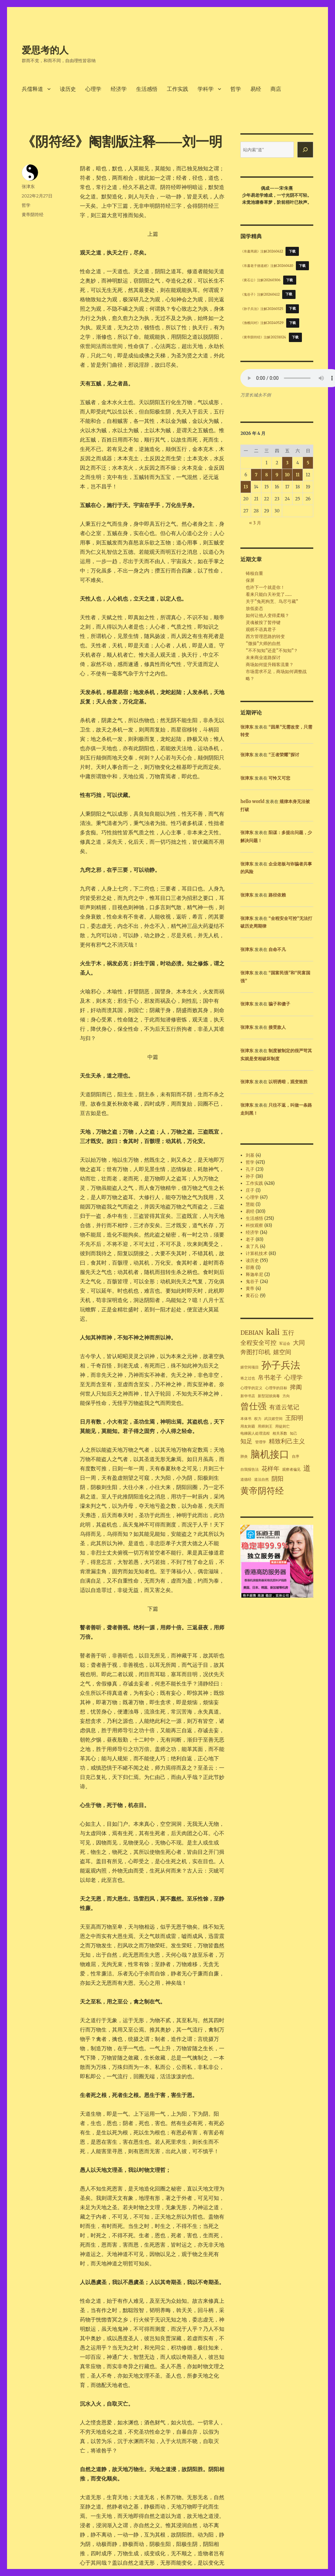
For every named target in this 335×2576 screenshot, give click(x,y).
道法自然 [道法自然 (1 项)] (261, 1479)
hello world (252, 801)
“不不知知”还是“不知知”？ (272, 650)
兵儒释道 (32, 89)
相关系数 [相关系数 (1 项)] (279, 1433)
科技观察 (254, 1225)
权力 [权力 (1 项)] (257, 1419)
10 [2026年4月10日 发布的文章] (287, 475)
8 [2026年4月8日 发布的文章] (266, 475)
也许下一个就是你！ (265, 587)
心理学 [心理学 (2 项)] (294, 1377)
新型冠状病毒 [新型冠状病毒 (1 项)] (269, 1396)
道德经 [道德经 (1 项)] (245, 1479)
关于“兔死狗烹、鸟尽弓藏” (272, 601)
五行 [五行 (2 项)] (288, 1332)
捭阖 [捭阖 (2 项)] (296, 1387)
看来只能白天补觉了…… (269, 594)
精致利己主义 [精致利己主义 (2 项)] (287, 1441)
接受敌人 (277, 1027)
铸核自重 (254, 573)
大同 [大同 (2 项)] (299, 1342)
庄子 (250, 1190)
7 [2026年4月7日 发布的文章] (256, 475)
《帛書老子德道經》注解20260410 (266, 266)
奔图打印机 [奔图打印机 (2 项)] (255, 1352)
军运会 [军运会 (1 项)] (284, 1343)
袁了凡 (252, 1246)
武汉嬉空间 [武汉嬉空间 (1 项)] (273, 1419)
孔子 (250, 1169)
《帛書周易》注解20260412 (261, 251)
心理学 (93, 89)
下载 (292, 251)
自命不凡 (277, 949)
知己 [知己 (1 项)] (293, 1433)
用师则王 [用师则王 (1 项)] (265, 1426)
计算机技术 (256, 1253)
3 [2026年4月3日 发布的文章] (287, 463)
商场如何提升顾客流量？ (270, 664)
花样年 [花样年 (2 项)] (270, 1468)
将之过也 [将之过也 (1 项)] (247, 1378)
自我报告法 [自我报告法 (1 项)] (249, 1469)
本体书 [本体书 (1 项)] (245, 1419)
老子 (250, 1239)
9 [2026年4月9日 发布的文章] (276, 475)
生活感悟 (146, 89)
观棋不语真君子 (261, 629)
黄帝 (250, 1288)
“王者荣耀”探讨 (283, 755)
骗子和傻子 (279, 1004)
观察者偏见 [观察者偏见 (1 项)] (291, 1469)
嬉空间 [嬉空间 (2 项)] (282, 1352)
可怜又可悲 (279, 778)
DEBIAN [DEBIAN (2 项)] (251, 1332)
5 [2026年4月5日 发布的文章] (308, 463)
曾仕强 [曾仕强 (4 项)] (253, 1406)
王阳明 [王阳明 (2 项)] (294, 1418)
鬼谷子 (252, 1281)
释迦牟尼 (254, 1274)
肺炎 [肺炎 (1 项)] (244, 1456)
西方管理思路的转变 (265, 636)
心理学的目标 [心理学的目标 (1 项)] (276, 1388)
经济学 (119, 89)
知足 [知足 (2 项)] (246, 1441)
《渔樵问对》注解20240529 (262, 323)
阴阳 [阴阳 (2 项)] (277, 1478)
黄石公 (252, 1295)
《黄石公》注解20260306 (260, 280)
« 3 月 (255, 523)
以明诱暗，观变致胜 (288, 1082)
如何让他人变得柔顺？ (267, 615)
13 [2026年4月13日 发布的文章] (246, 487)
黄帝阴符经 (32, 214)
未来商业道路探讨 (263, 657)
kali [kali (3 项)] (273, 1332)
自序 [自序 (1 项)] (295, 1456)
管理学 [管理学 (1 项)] (260, 1442)
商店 (275, 89)
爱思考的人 (45, 50)
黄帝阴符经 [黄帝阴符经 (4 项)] (262, 1490)
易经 (255, 89)
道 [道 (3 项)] (307, 1468)
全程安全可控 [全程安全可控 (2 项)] (258, 1342)
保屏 (250, 580)
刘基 (250, 1155)
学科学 (206, 89)
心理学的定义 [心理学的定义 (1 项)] (251, 1388)
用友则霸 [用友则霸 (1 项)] (247, 1426)
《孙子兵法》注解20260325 (261, 308)
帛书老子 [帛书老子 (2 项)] (270, 1377)
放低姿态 (254, 608)
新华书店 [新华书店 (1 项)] (247, 1396)
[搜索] (305, 150)
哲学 (235, 89)
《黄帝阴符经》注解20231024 (263, 337)
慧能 (250, 1204)
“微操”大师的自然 (263, 643)
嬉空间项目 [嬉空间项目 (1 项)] (249, 1367)
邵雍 (250, 1267)
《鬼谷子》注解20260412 (260, 294)
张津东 (28, 186)
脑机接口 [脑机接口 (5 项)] (269, 1454)
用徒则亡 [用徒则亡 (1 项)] (282, 1426)
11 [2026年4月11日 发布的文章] (298, 475)
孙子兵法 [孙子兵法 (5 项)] (280, 1365)
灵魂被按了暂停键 (263, 622)
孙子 (250, 1176)
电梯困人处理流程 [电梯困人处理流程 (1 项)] (255, 1433)
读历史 (68, 89)
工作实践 (177, 89)
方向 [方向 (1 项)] (286, 1396)
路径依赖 (277, 895)
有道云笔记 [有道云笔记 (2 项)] (284, 1407)
